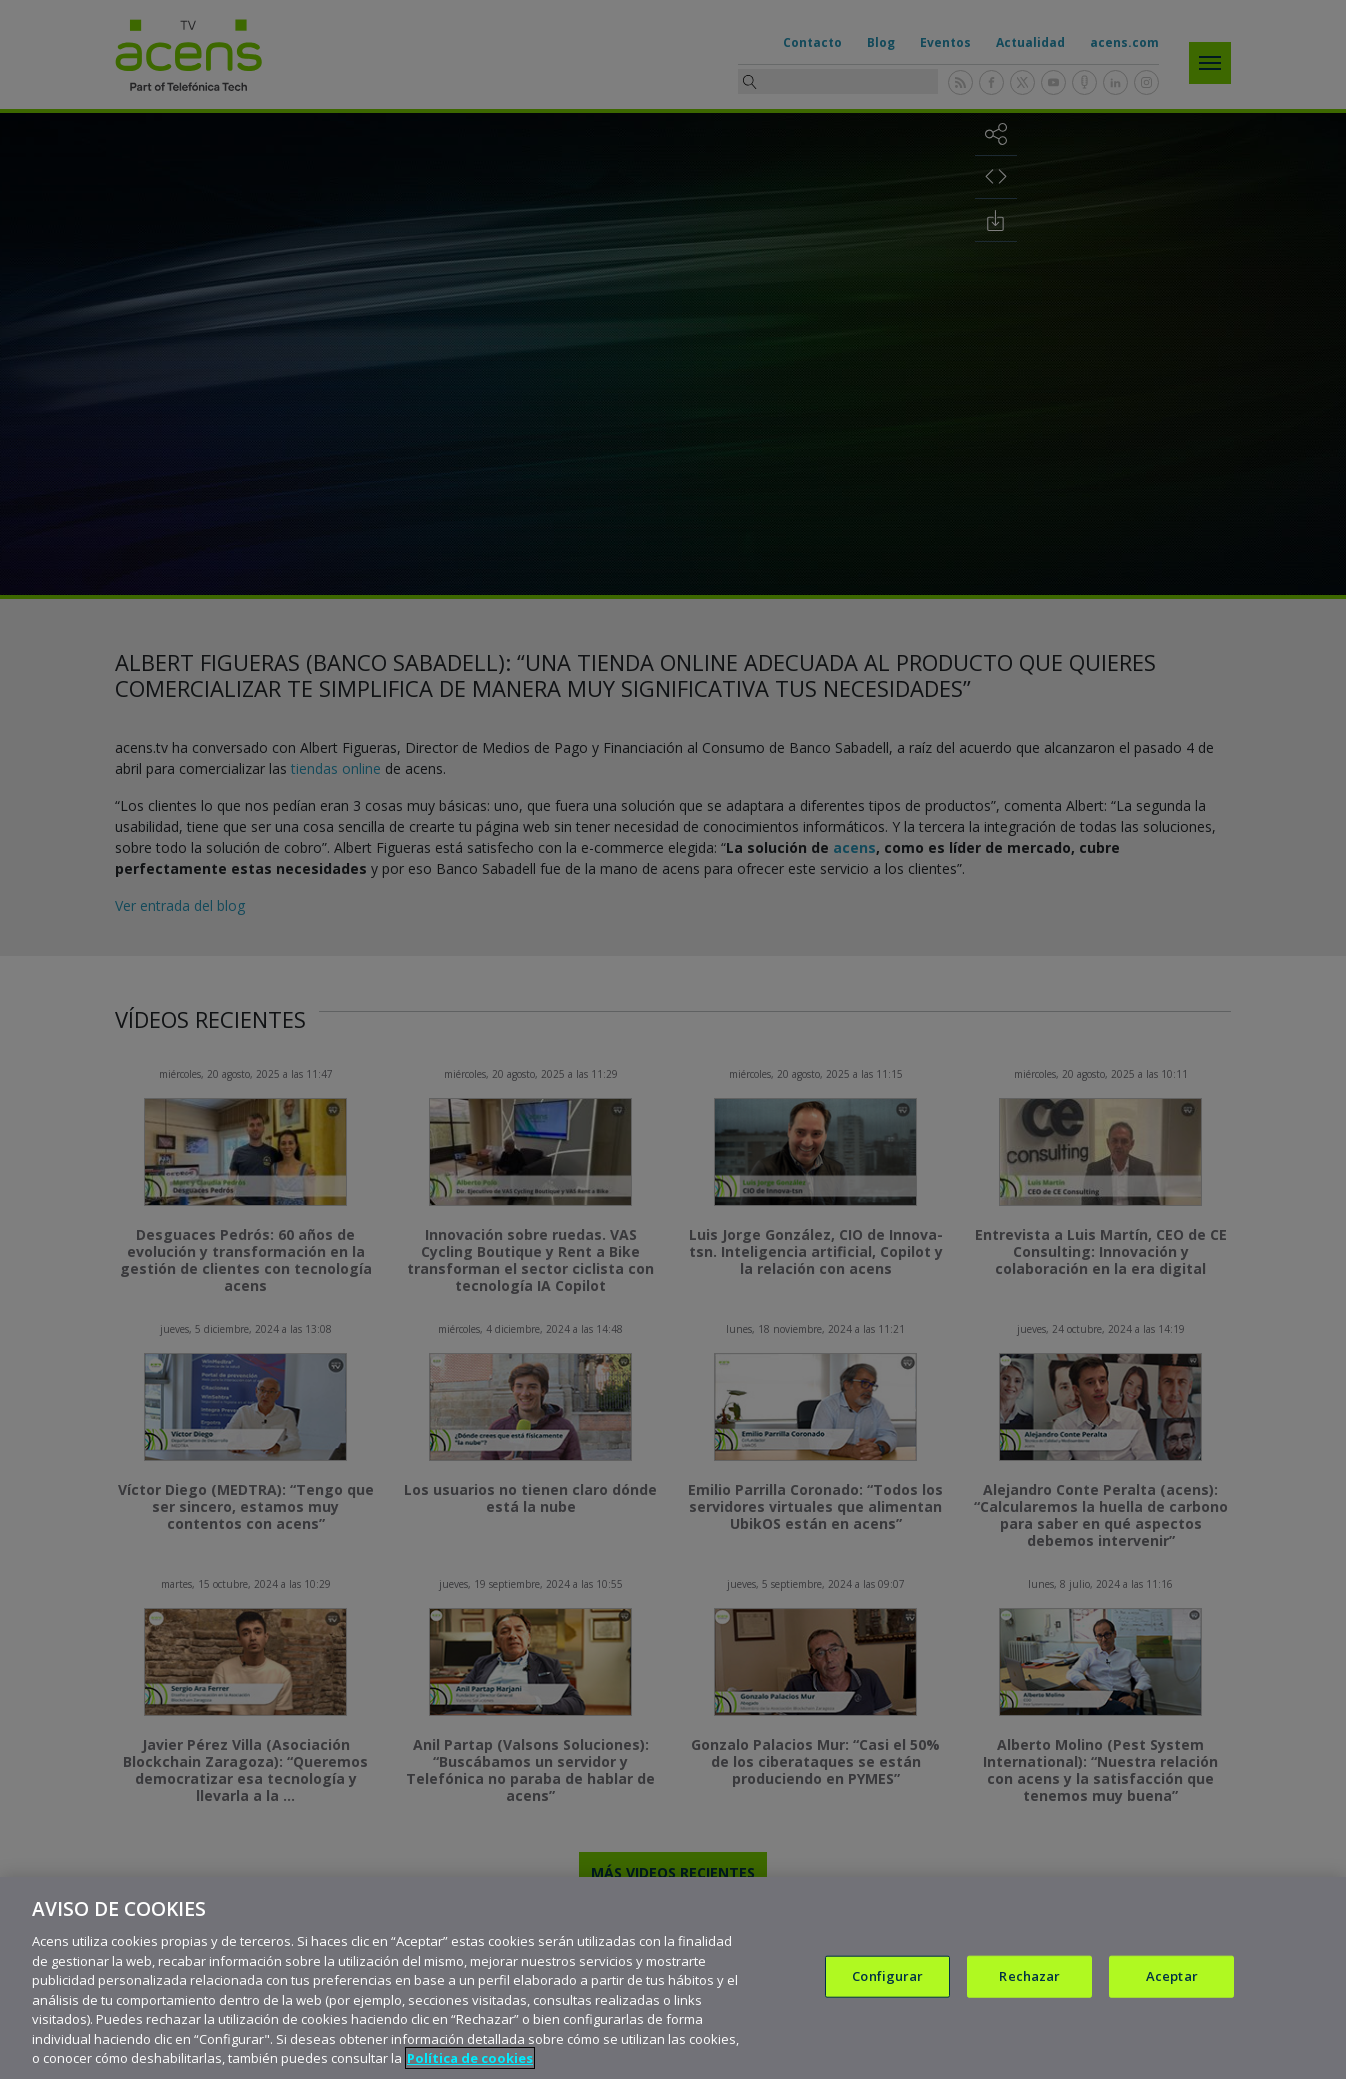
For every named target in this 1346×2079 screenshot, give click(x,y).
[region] (673, 1978)
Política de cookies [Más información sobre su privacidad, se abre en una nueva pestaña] (470, 2058)
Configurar (887, 1976)
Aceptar (1172, 1976)
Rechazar (1029, 1976)
